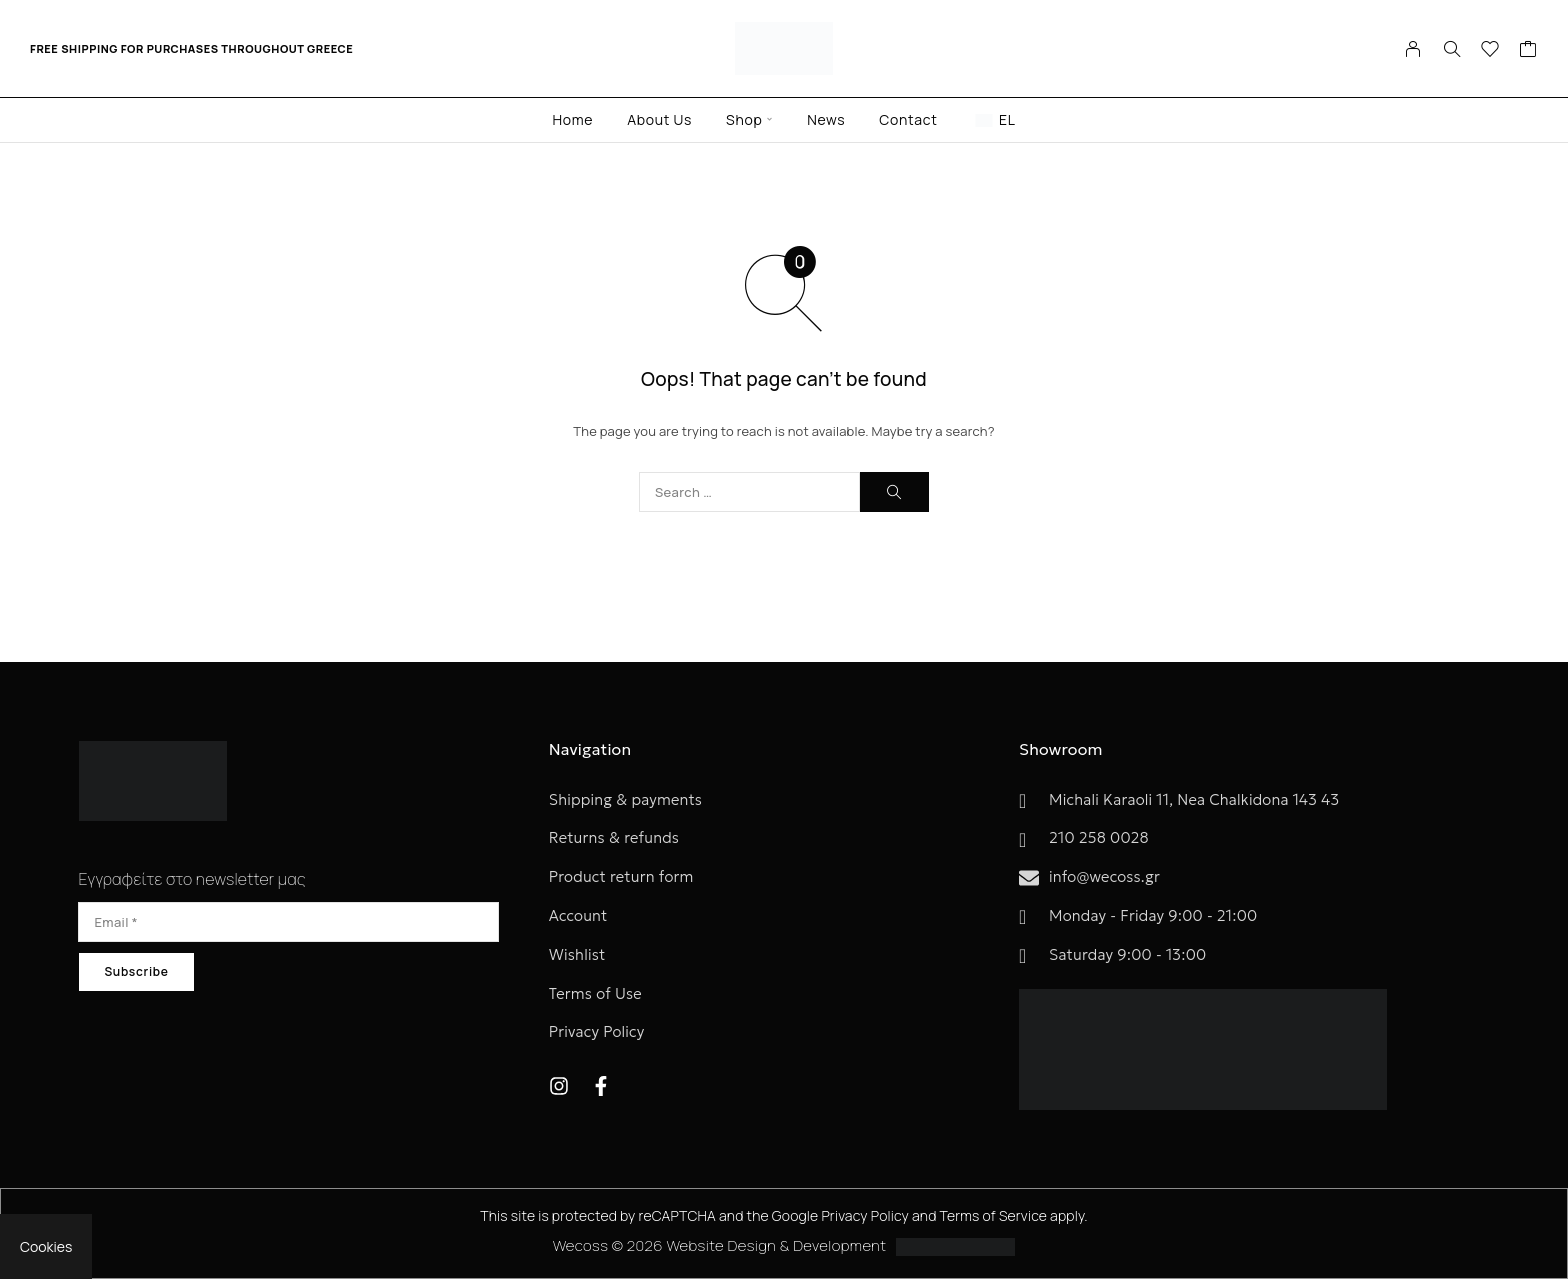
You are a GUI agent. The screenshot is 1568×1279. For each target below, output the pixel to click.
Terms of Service (994, 1215)
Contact (908, 119)
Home (572, 119)
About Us (659, 119)
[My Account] (1413, 49)
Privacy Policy (865, 1215)
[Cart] (1528, 51)
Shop (744, 119)
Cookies (46, 1246)
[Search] (1452, 49)
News (826, 119)
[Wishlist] (1490, 51)
